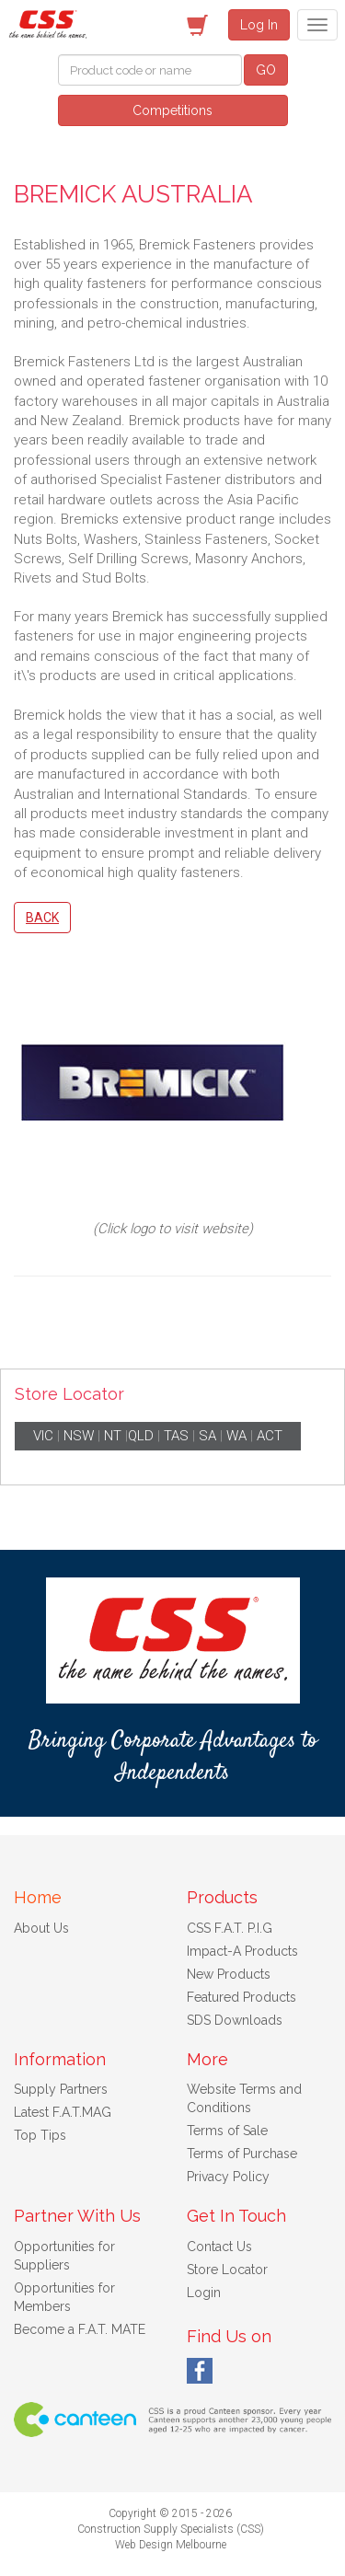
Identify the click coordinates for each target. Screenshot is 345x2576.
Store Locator (227, 2269)
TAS (176, 1435)
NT (112, 1435)
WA (236, 1435)
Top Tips (40, 2135)
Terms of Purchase (242, 2153)
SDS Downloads (234, 2020)
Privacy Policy (228, 2176)
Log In (259, 24)
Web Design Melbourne (170, 2544)
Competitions (172, 110)
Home (38, 1897)
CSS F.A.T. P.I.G (229, 1928)
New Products (228, 1974)
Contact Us (219, 2246)
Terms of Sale (227, 2130)
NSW (78, 1435)
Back (42, 917)
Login (204, 2292)
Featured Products (241, 1997)
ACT (269, 1435)
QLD (141, 1435)
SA (207, 1435)
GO (266, 70)
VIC (43, 1435)
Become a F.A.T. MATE (79, 2329)
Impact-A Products (242, 1951)
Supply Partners (61, 2089)
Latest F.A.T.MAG (62, 2112)
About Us (41, 1928)
